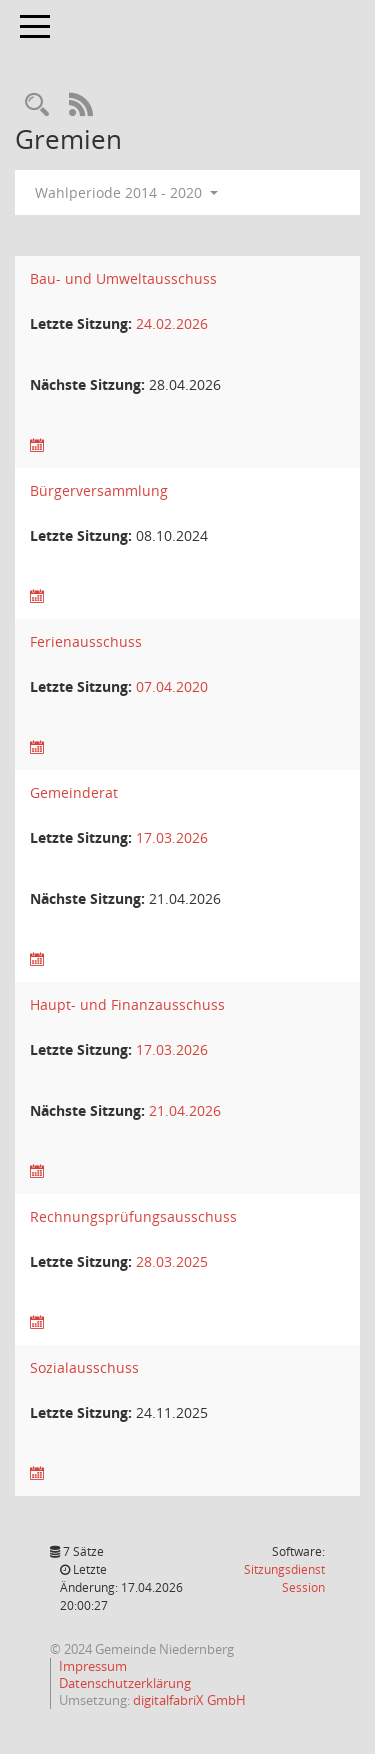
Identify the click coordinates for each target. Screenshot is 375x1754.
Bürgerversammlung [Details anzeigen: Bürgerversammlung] (99, 490)
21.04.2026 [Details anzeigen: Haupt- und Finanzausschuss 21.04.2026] (185, 1110)
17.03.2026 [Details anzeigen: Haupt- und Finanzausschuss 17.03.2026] (172, 1049)
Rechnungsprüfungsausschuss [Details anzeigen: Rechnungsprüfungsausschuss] (133, 1216)
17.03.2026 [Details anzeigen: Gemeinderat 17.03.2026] (172, 837)
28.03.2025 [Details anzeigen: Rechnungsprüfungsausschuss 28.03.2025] (172, 1261)
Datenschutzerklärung (125, 1683)
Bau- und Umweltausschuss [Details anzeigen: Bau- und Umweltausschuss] (123, 278)
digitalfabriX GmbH (189, 1700)
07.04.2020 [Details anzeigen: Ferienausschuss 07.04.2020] (172, 686)
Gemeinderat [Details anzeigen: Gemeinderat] (74, 792)
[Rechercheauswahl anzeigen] (37, 105)
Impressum (93, 1666)
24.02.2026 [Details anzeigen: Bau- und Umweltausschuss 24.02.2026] (172, 323)
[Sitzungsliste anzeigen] (37, 445)
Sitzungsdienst (284, 1578)
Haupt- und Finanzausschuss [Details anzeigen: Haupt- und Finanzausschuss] (127, 1004)
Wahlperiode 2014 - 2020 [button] (126, 192)
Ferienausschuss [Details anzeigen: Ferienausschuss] (86, 641)
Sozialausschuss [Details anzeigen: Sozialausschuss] (84, 1367)
